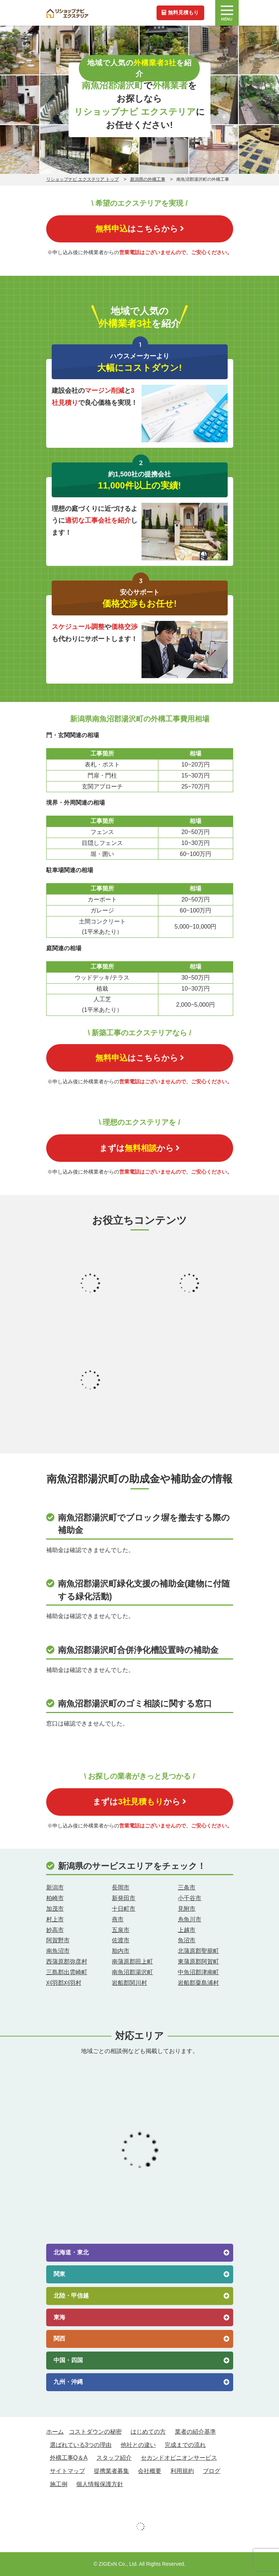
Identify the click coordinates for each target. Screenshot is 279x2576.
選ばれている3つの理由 (81, 2445)
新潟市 (55, 1887)
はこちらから (139, 228)
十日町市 (123, 1909)
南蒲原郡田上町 (132, 1961)
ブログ (211, 2471)
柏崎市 (55, 1898)
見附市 (186, 1909)
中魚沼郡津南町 (198, 1972)
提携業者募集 (111, 2471)
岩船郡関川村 (129, 1983)
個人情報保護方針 (99, 2484)
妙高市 (55, 1930)
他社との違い (138, 2445)
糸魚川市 (189, 1919)
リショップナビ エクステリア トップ (82, 179)
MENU (227, 14)
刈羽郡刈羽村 (63, 1983)
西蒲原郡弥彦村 (66, 1961)
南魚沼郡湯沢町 (132, 1972)
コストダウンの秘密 (95, 2432)
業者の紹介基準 (195, 2432)
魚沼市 (186, 1940)
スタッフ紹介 (114, 2458)
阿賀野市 (58, 1940)
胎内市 (120, 1951)
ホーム (55, 2432)
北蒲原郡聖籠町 (198, 1951)
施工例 (58, 2484)
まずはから (139, 1148)
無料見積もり (180, 12)
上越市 (186, 1930)
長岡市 (120, 1887)
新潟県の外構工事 (147, 179)
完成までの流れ (185, 2445)
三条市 (186, 1887)
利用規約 (182, 2471)
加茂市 (55, 1909)
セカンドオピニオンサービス (179, 2458)
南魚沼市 (58, 1951)
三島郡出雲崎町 (66, 1972)
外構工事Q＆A (69, 2458)
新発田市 (123, 1898)
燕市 (118, 1919)
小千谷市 (189, 1898)
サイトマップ (67, 2471)
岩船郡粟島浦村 (198, 1983)
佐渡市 (120, 1940)
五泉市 (120, 1930)
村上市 (55, 1919)
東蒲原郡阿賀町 (198, 1961)
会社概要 (149, 2471)
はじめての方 (148, 2432)
